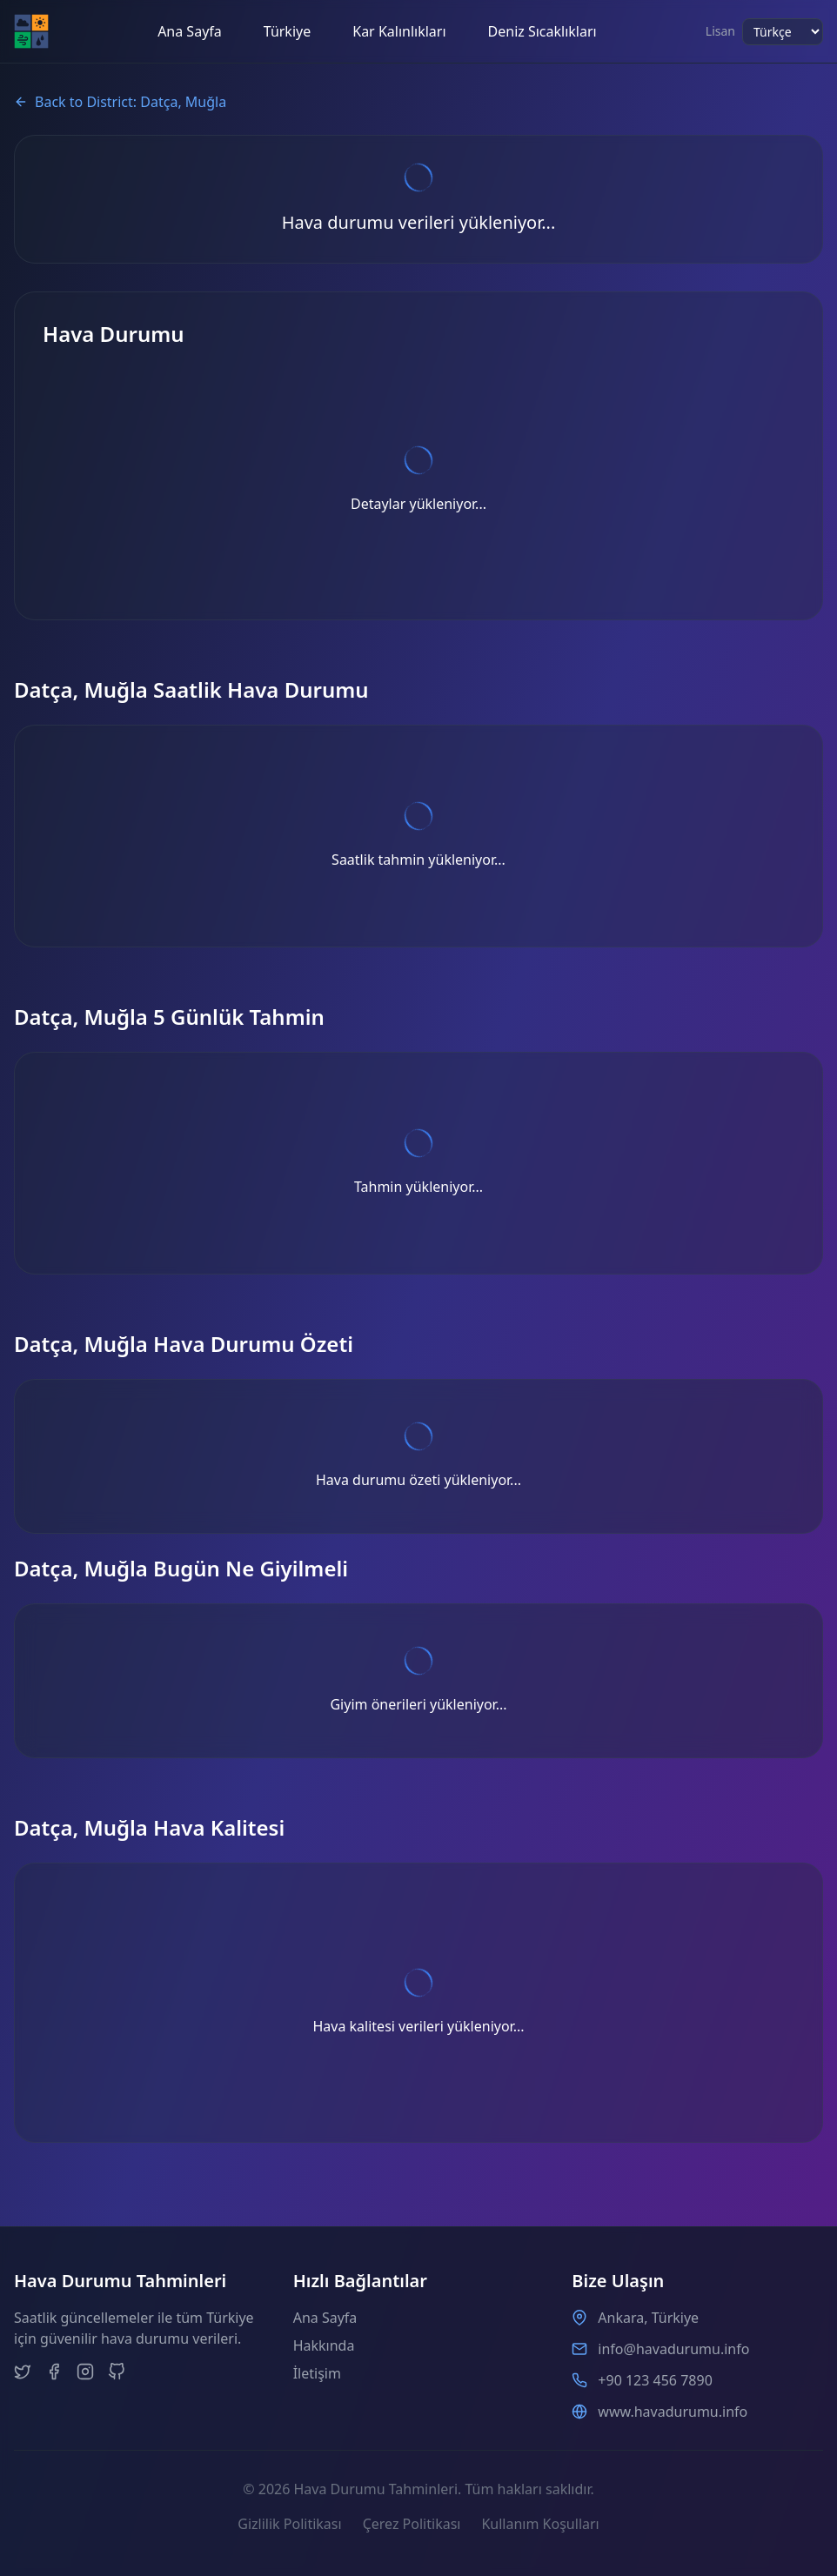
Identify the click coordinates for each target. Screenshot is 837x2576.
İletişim (317, 2373)
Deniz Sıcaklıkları (542, 31)
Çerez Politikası (412, 2523)
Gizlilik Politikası (289, 2523)
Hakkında (324, 2345)
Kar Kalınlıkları (398, 31)
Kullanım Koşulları (540, 2523)
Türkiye (287, 31)
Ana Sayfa (189, 31)
